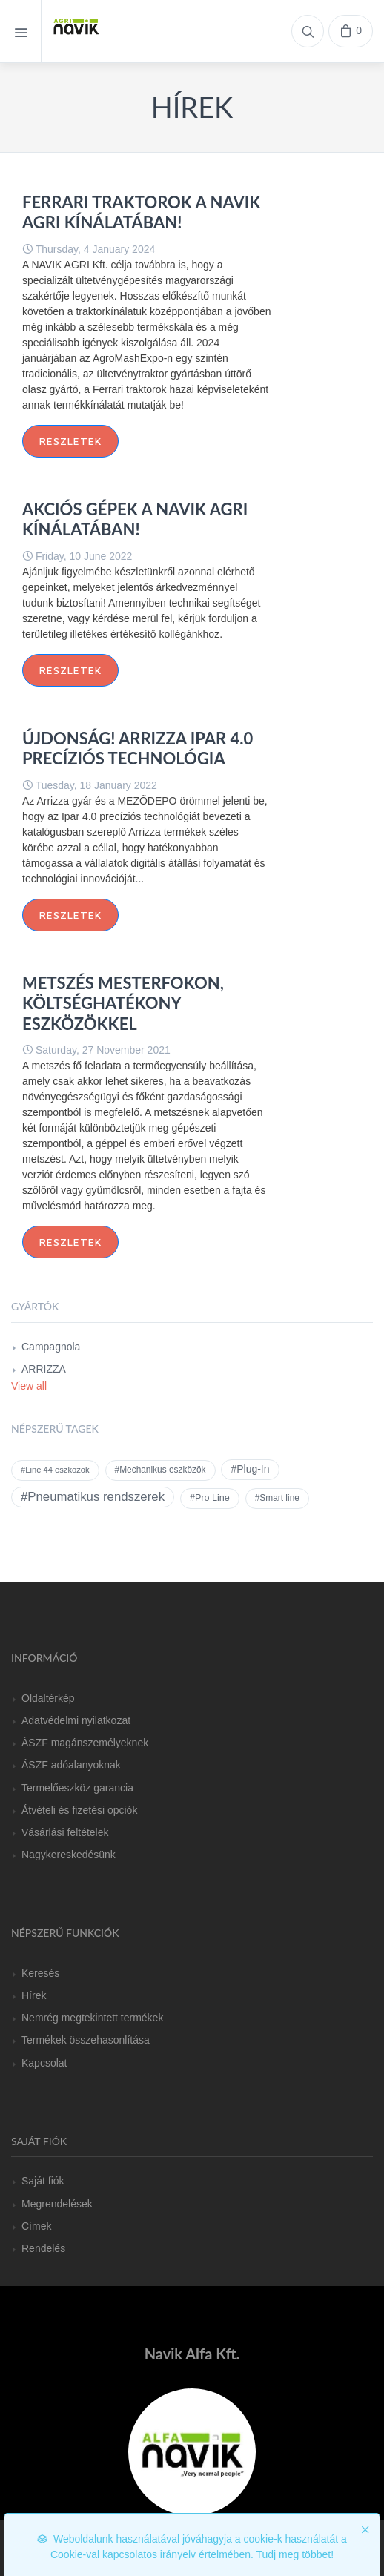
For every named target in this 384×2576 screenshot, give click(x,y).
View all (29, 1386)
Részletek (70, 441)
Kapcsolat (44, 2063)
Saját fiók (42, 2181)
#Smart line (277, 1498)
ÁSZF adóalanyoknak (71, 1765)
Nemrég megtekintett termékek (92, 2018)
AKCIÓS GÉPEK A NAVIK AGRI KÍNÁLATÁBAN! (135, 519)
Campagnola (50, 1347)
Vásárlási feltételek (65, 1832)
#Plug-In (250, 1469)
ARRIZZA (43, 1369)
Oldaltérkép (48, 1698)
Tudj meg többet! (295, 2554)
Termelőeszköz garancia (77, 1788)
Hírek (33, 1995)
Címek (36, 2226)
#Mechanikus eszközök (160, 1469)
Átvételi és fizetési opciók (79, 1810)
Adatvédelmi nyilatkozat (75, 1720)
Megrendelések (57, 2204)
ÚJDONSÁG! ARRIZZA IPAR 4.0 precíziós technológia (137, 748)
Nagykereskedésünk (68, 1854)
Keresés (40, 1973)
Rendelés (43, 2248)
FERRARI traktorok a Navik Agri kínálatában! (141, 212)
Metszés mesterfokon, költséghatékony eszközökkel (123, 1003)
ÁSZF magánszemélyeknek (84, 1742)
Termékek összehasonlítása (85, 2040)
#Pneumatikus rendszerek (93, 1497)
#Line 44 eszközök (55, 1469)
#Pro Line (210, 1498)
